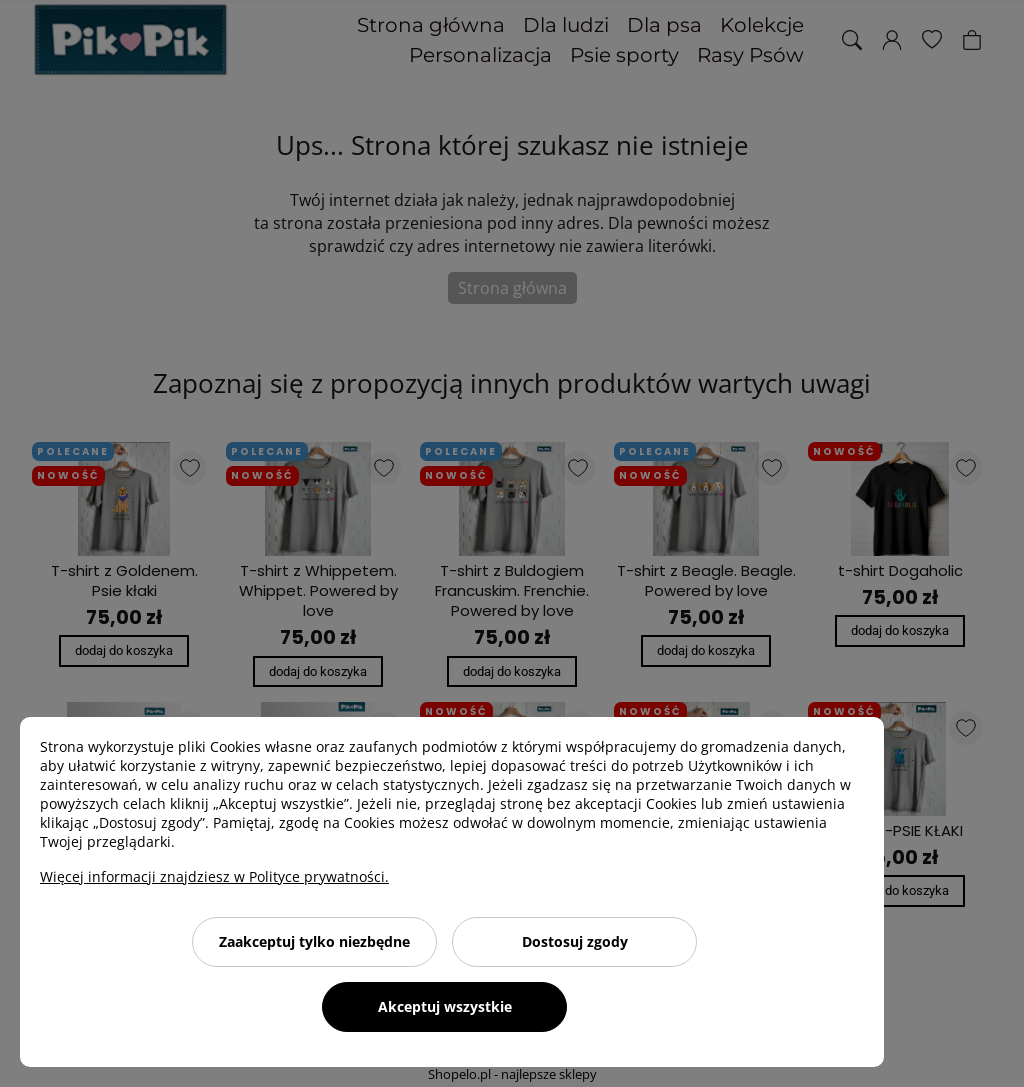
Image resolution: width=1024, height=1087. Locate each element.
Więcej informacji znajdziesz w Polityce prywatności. (214, 876)
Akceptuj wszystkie (445, 1006)
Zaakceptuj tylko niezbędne (314, 941)
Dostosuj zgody (575, 941)
